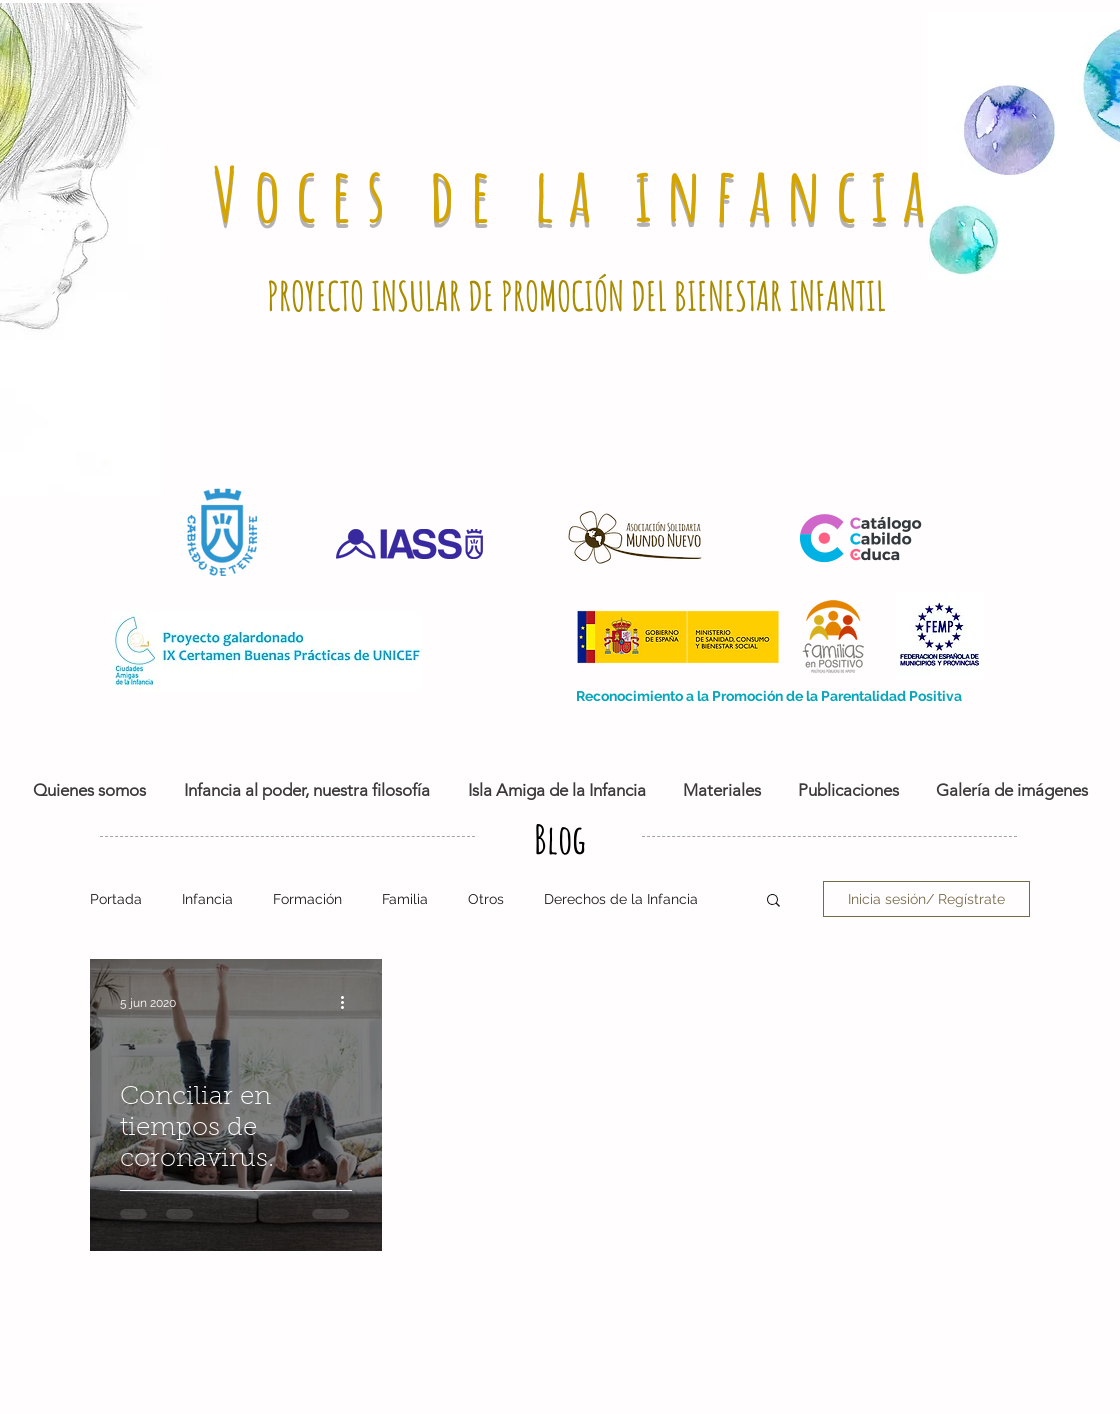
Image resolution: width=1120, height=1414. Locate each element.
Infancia (207, 899)
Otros (486, 899)
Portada (116, 899)
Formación (307, 899)
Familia (405, 899)
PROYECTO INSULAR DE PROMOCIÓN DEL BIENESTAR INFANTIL (576, 295)
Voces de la (424, 193)
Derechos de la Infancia (621, 899)
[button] (773, 901)
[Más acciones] (349, 1003)
